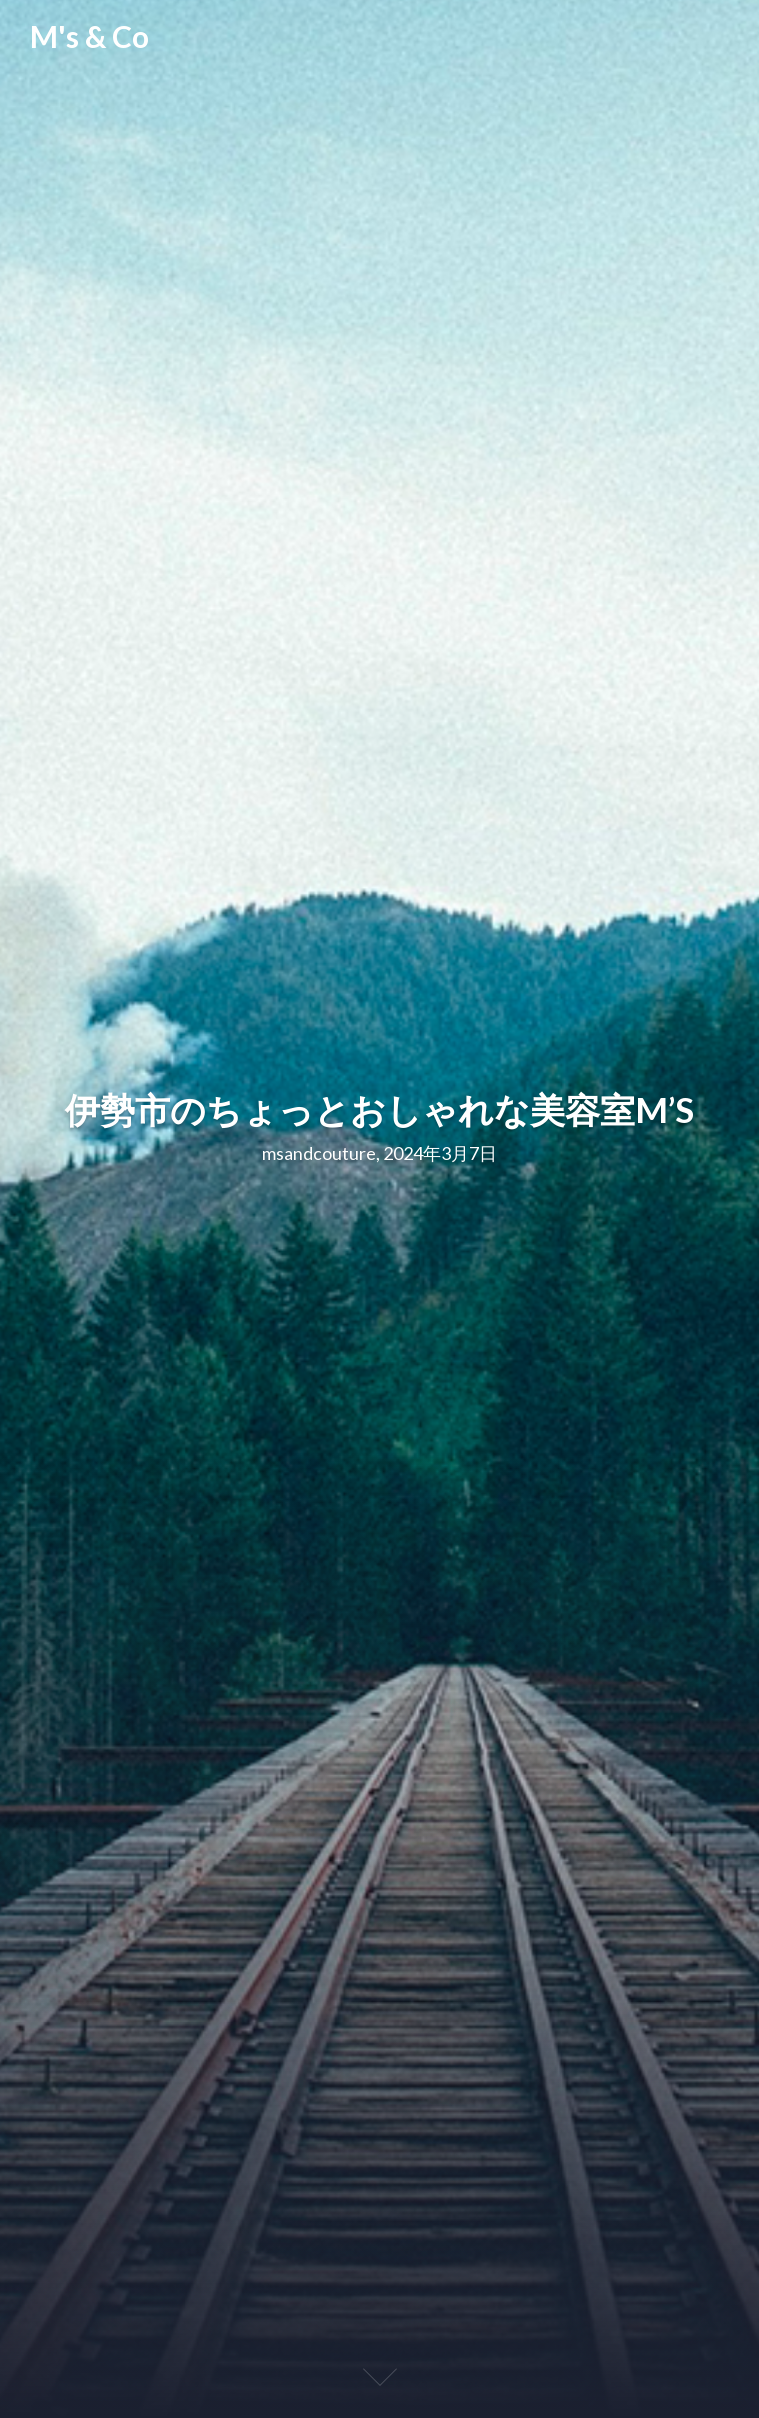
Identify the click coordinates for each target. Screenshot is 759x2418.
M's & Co (89, 37)
